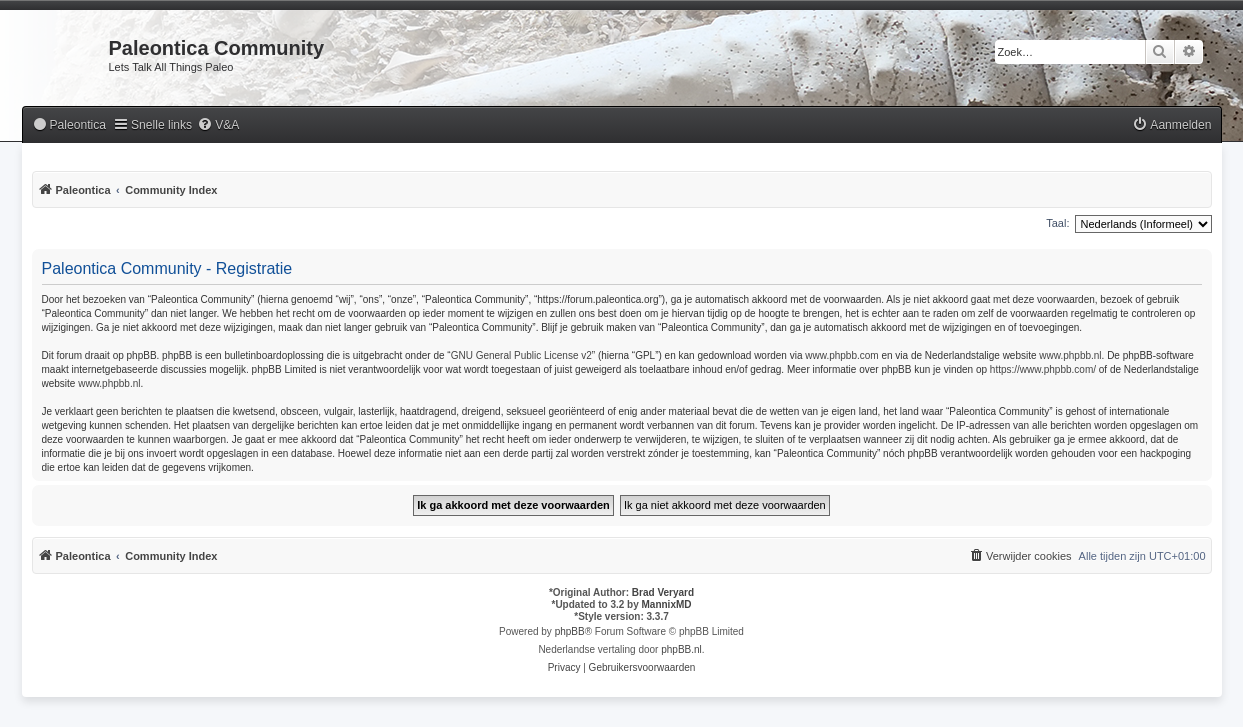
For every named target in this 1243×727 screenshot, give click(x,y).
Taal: (1057, 223)
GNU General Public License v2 (521, 355)
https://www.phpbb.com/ (1043, 369)
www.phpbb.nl (1070, 355)
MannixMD (667, 604)
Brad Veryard (663, 592)
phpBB (570, 631)
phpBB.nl (681, 649)
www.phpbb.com (841, 355)
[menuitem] (69, 125)
